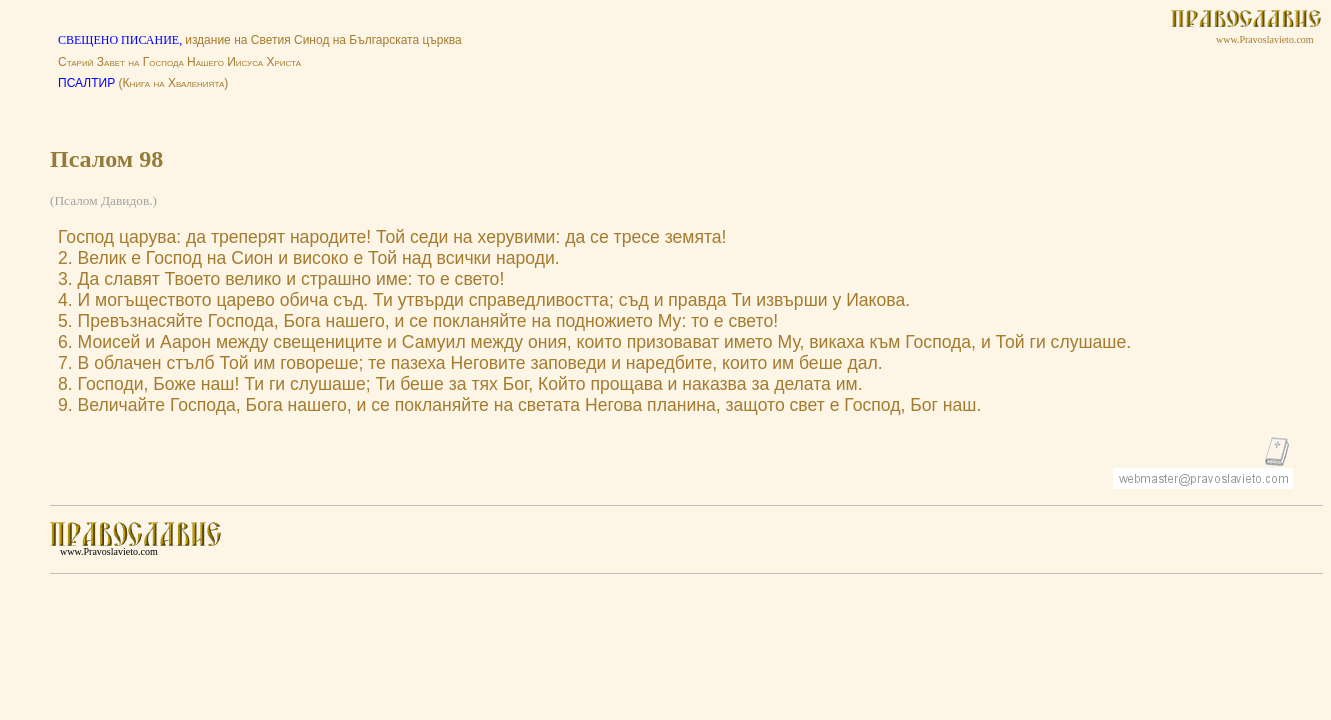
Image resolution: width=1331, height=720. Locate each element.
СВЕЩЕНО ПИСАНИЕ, (121, 40)
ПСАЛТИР (86, 83)
